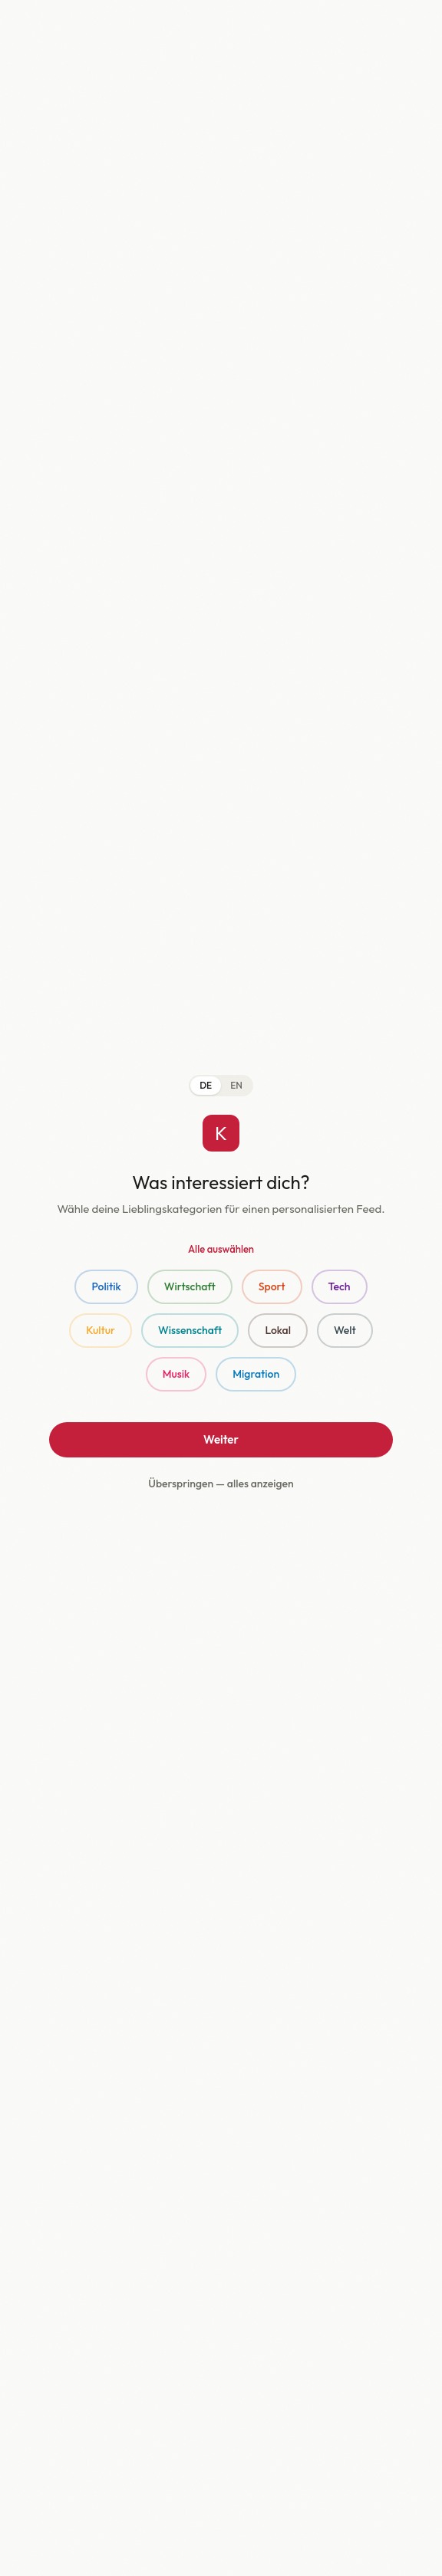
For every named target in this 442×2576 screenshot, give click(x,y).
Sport (272, 1286)
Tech (339, 1286)
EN (236, 1085)
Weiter (221, 1439)
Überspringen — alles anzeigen (220, 1483)
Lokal (278, 1330)
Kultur (100, 1330)
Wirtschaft (190, 1286)
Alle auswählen (221, 1249)
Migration (256, 1374)
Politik (105, 1286)
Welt (345, 1330)
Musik (176, 1374)
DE (206, 1085)
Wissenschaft (190, 1330)
